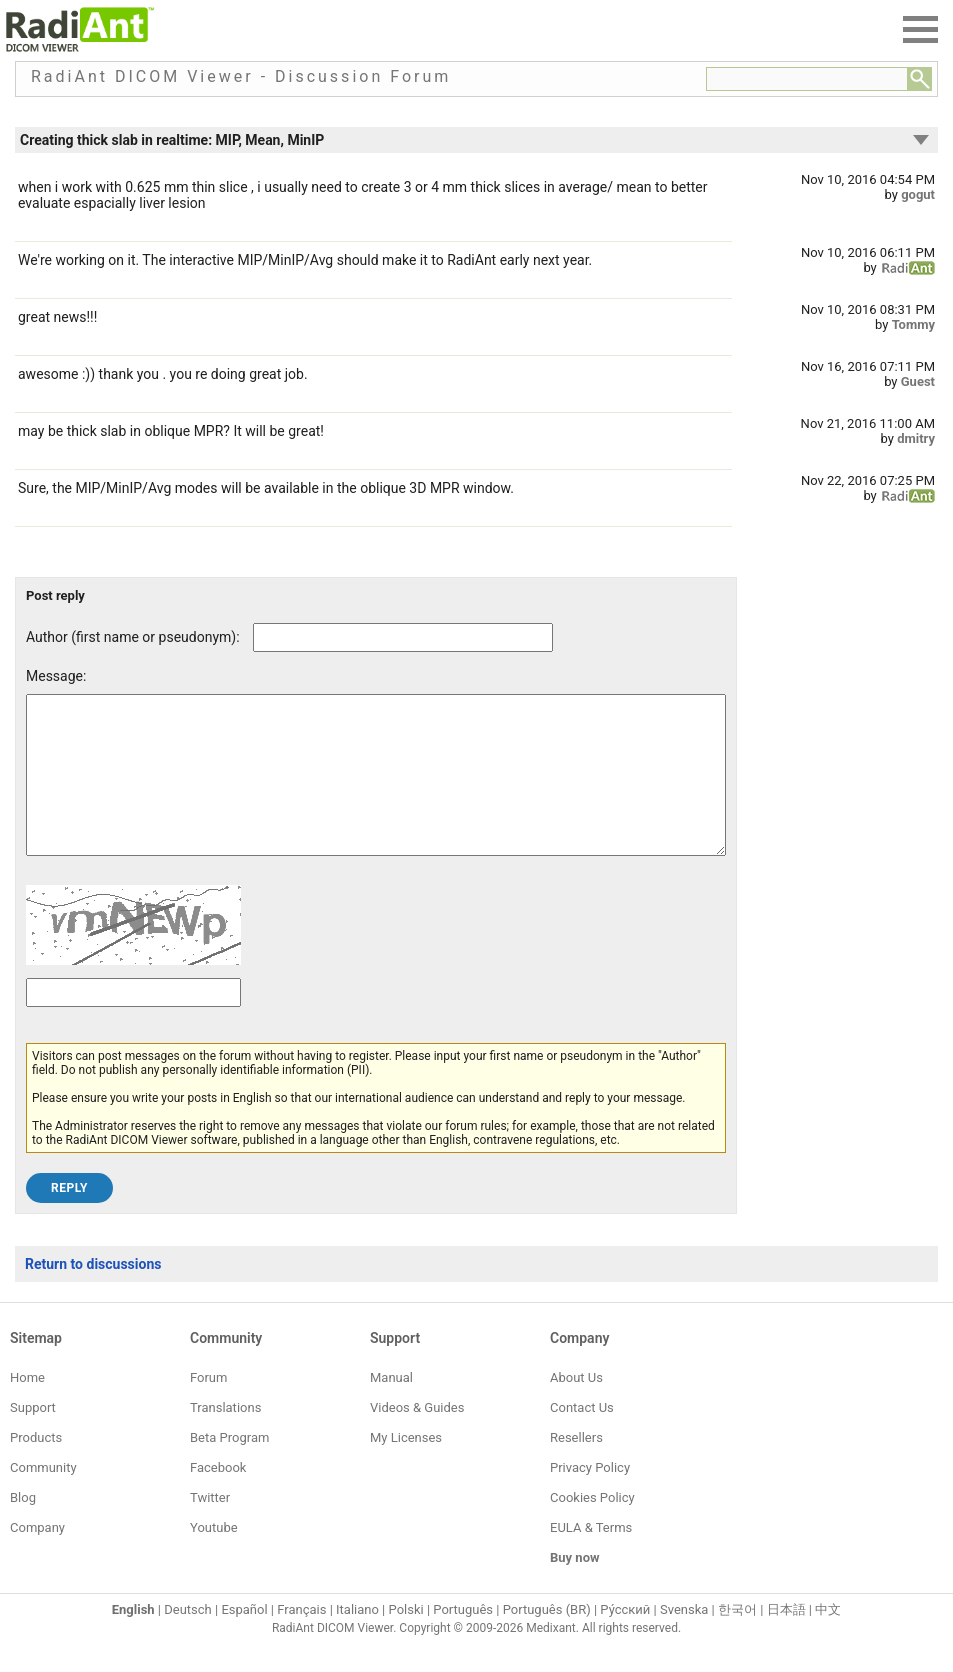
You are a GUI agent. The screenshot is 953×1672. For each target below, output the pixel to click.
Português (463, 1639)
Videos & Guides (417, 1437)
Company (37, 1557)
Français (301, 1639)
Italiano (357, 1639)
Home (27, 1407)
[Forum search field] (807, 79)
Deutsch (188, 1639)
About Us (576, 1407)
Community (43, 1497)
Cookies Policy (592, 1527)
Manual (391, 1407)
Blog (23, 1527)
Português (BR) (547, 1639)
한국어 (737, 1639)
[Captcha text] (133, 1022)
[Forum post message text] (376, 790)
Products (36, 1467)
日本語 (786, 1639)
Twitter (210, 1527)
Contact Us (582, 1437)
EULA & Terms (591, 1557)
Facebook (218, 1497)
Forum (208, 1407)
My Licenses (406, 1467)
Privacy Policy (590, 1497)
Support (33, 1437)
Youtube (214, 1557)
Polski (406, 1639)
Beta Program (229, 1467)
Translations (225, 1437)
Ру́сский (625, 1639)
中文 (828, 1639)
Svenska (684, 1639)
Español (244, 1639)
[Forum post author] (403, 637)
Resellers (576, 1467)
